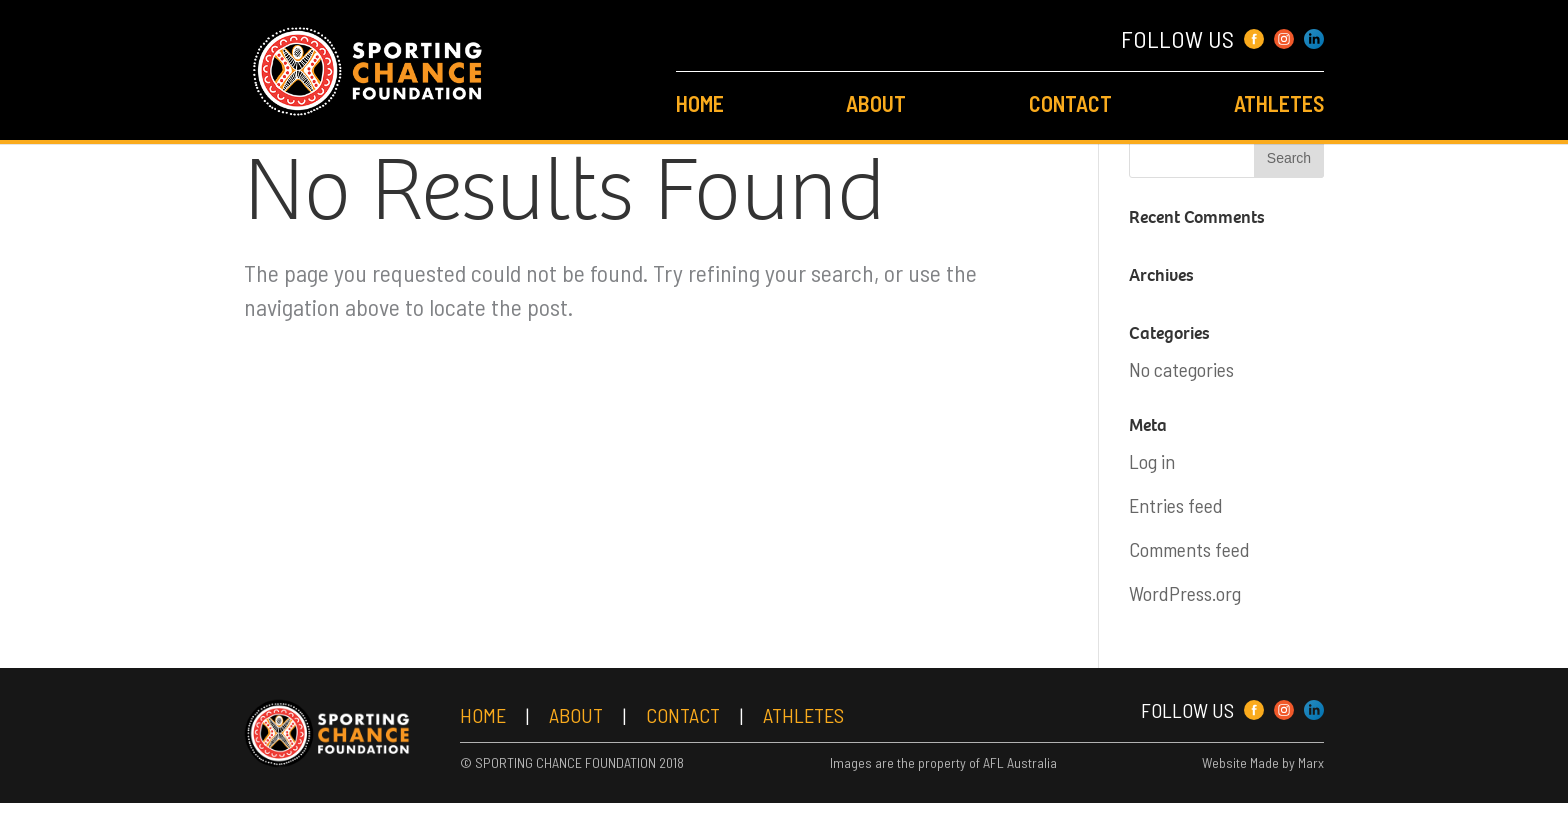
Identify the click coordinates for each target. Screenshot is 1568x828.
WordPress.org (1185, 593)
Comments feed (1189, 549)
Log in (1152, 461)
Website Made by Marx (1263, 783)
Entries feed (1176, 505)
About (876, 103)
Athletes (1279, 103)
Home (700, 103)
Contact (1070, 103)
